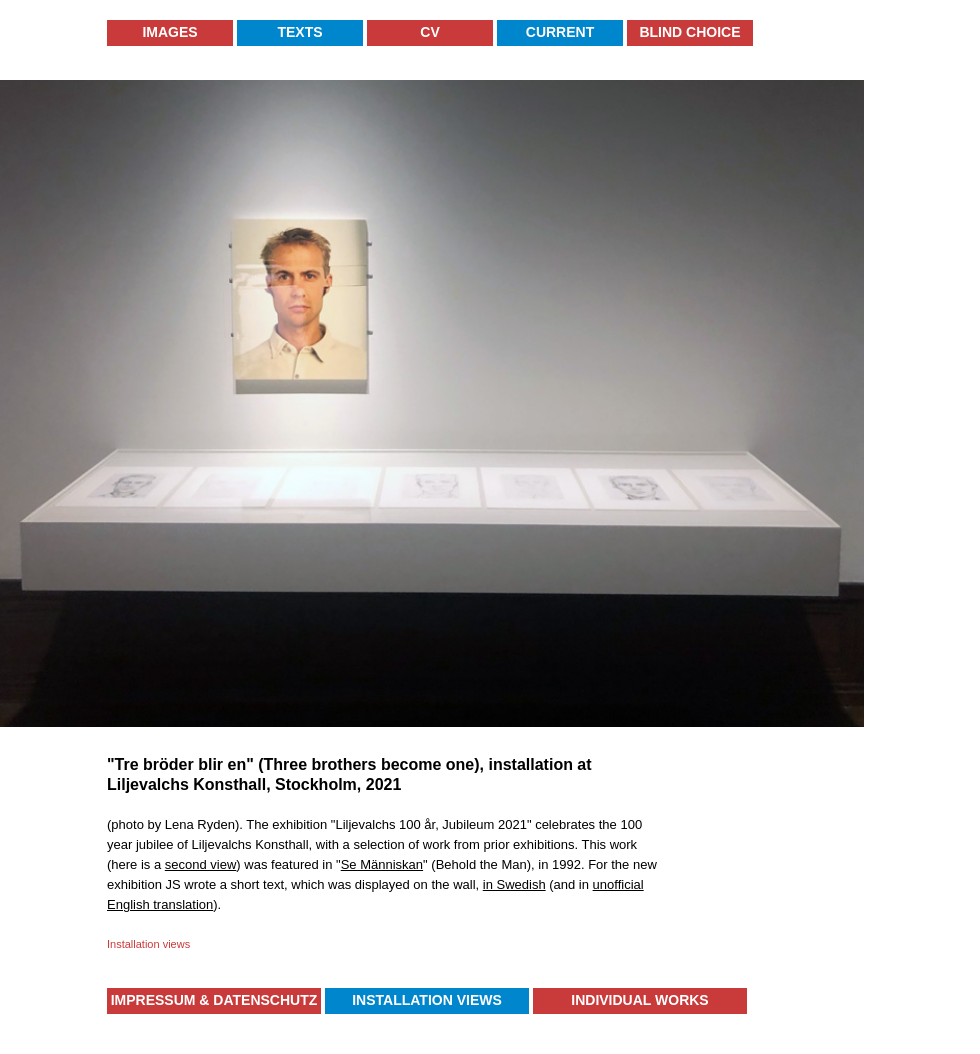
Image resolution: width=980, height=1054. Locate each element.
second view (201, 864)
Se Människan (382, 864)
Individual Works (639, 1000)
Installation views (148, 944)
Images (169, 32)
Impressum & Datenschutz (214, 1000)
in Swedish (514, 884)
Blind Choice (689, 32)
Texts (299, 32)
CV (429, 32)
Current (560, 32)
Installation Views (427, 1000)
